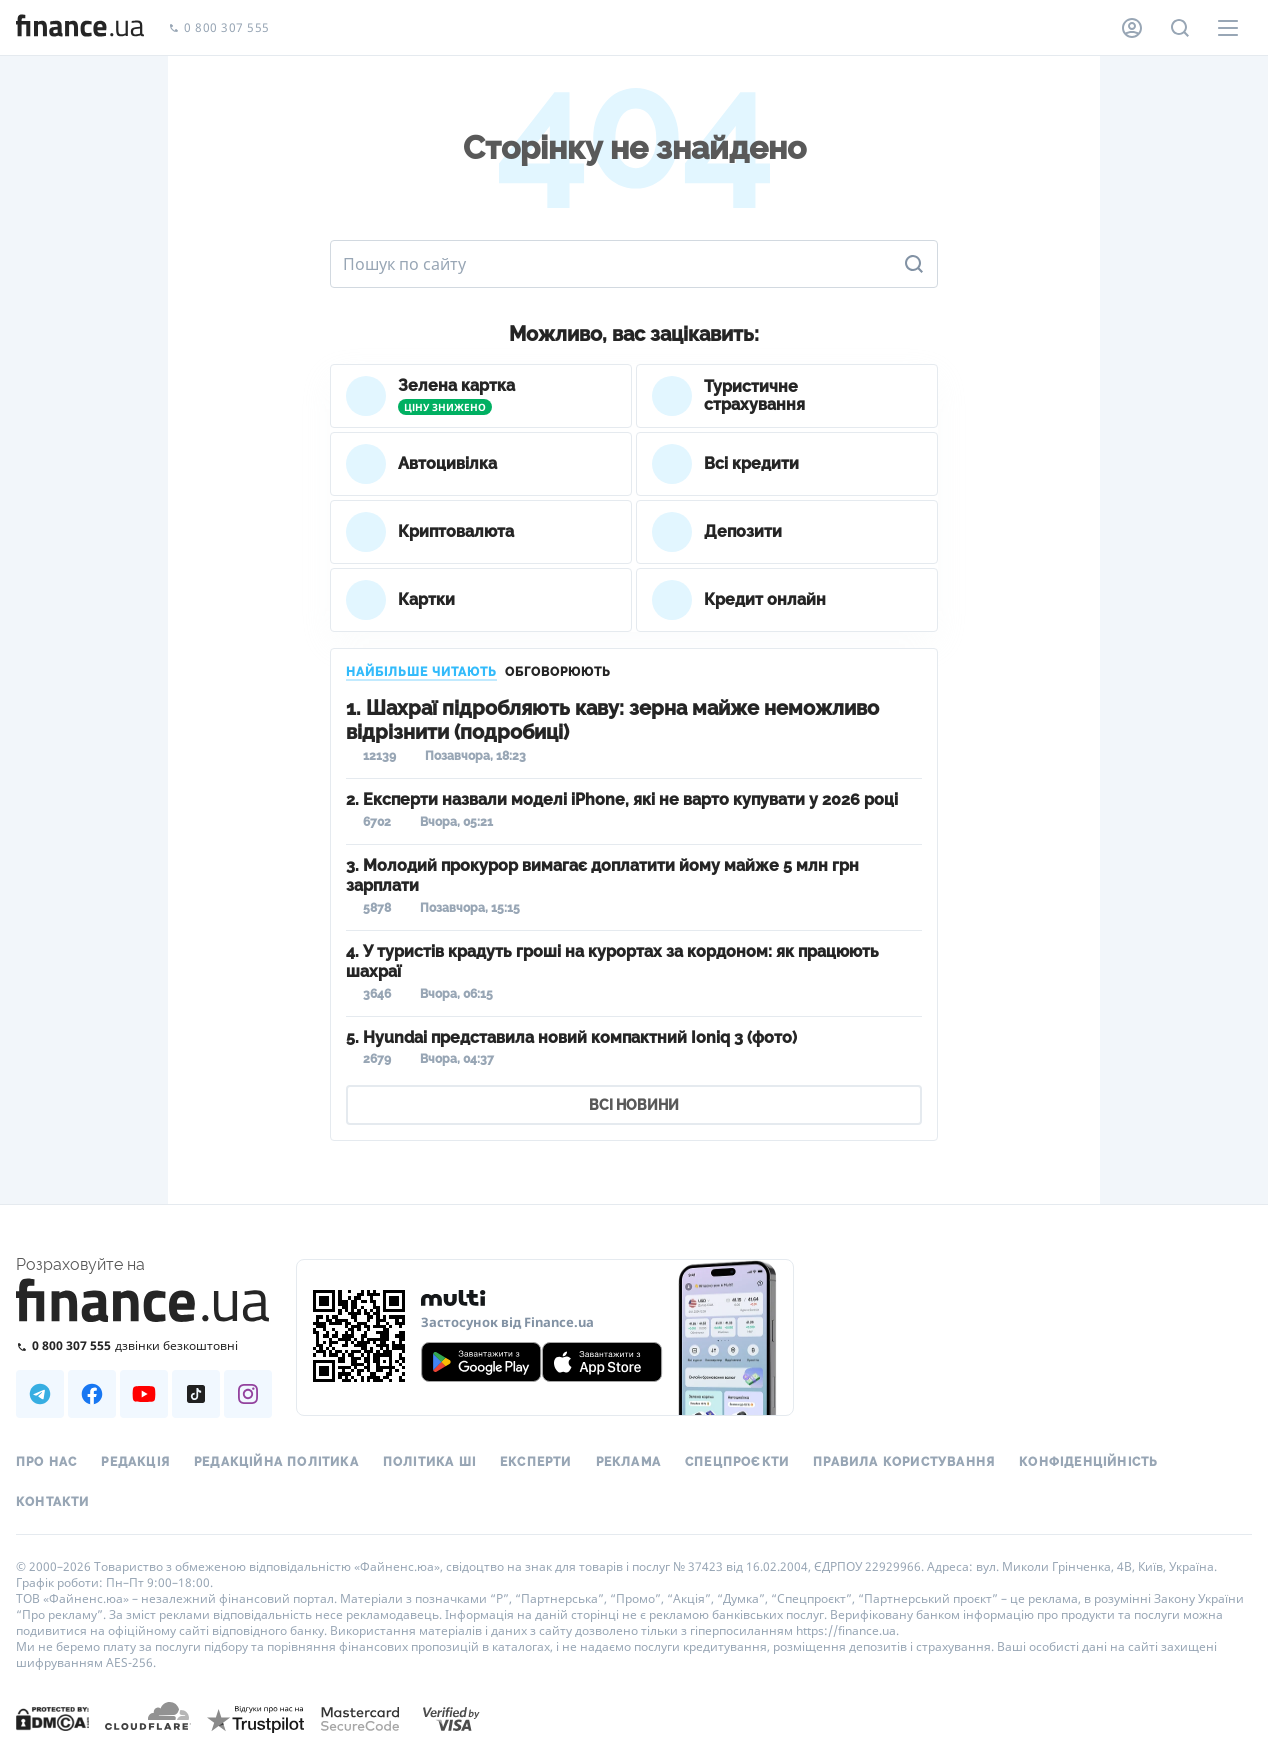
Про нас (46, 1462)
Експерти (536, 1462)
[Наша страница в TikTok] (196, 1394)
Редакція (135, 1462)
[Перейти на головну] (80, 28)
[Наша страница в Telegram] (40, 1394)
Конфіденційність (1088, 1462)
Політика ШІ (429, 1462)
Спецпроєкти (737, 1462)
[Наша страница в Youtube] (144, 1394)
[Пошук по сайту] (1180, 28)
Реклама (628, 1462)
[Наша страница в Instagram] (248, 1394)
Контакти (53, 1502)
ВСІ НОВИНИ (634, 1105)
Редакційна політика (276, 1462)
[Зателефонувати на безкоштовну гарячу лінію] (144, 1345)
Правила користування (904, 1462)
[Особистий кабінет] (1132, 28)
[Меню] (1228, 28)
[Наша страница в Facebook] (92, 1394)
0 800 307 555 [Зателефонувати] (219, 28)
